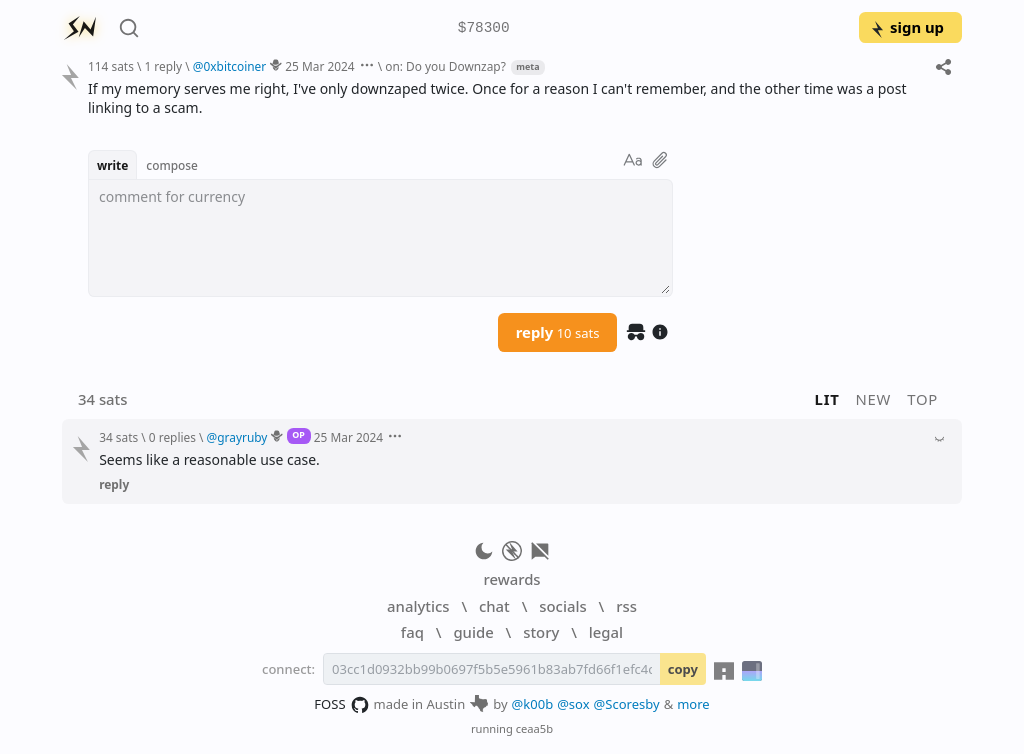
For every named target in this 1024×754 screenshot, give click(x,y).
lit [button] (827, 399)
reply (558, 332)
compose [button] (172, 165)
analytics (418, 606)
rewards (511, 579)
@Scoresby (627, 704)
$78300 (484, 28)
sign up (906, 27)
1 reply (163, 66)
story (541, 632)
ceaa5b (534, 728)
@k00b (533, 704)
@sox (573, 704)
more (693, 704)
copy (683, 669)
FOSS (341, 705)
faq (412, 632)
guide (473, 632)
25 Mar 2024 (319, 66)
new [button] (874, 399)
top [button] (922, 399)
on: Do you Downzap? (445, 66)
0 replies (172, 437)
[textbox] (380, 238)
